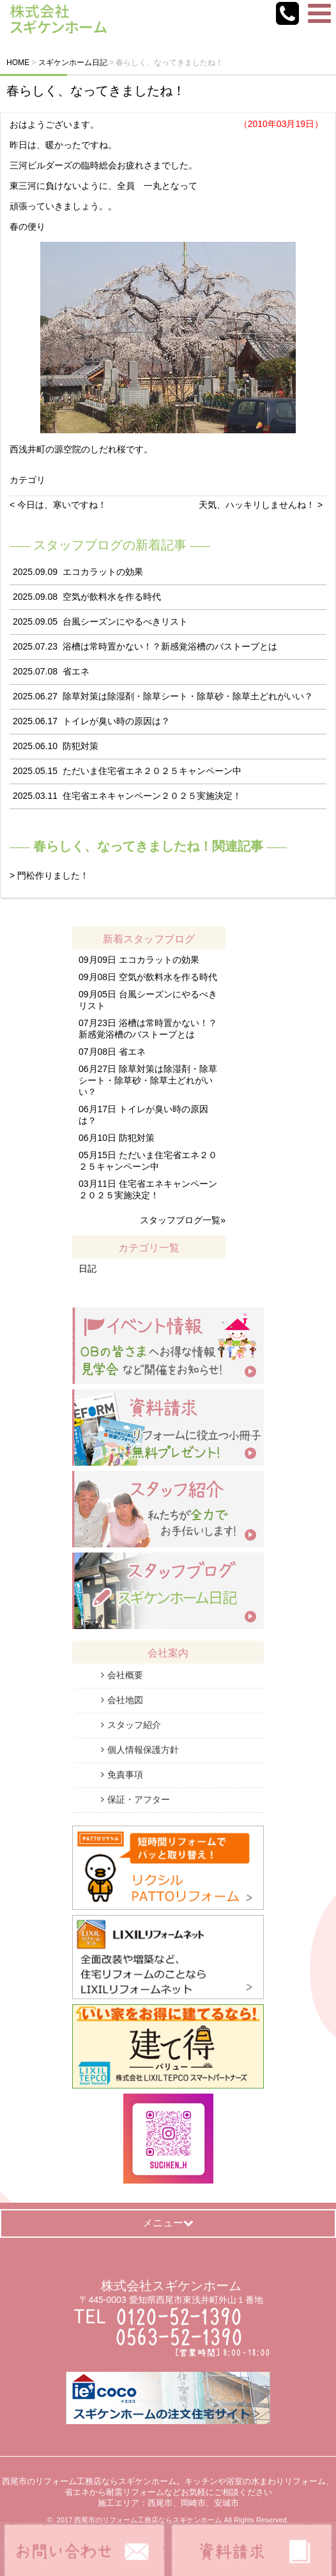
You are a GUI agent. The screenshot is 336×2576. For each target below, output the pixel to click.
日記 (87, 1268)
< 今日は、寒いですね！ (58, 505)
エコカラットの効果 (103, 572)
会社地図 (125, 1700)
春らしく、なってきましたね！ (95, 91)
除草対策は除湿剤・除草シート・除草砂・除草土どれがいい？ (188, 696)
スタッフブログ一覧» (182, 1220)
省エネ (76, 671)
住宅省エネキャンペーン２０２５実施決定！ (152, 796)
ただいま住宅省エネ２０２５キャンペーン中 (152, 771)
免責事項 (125, 1774)
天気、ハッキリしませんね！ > (261, 505)
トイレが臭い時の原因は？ (116, 721)
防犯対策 (80, 746)
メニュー (168, 2222)
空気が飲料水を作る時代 (112, 597)
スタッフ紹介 (134, 1725)
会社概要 (125, 1675)
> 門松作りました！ (49, 875)
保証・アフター (138, 1799)
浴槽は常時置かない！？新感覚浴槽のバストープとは (170, 646)
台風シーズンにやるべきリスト (125, 621)
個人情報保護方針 (143, 1750)
